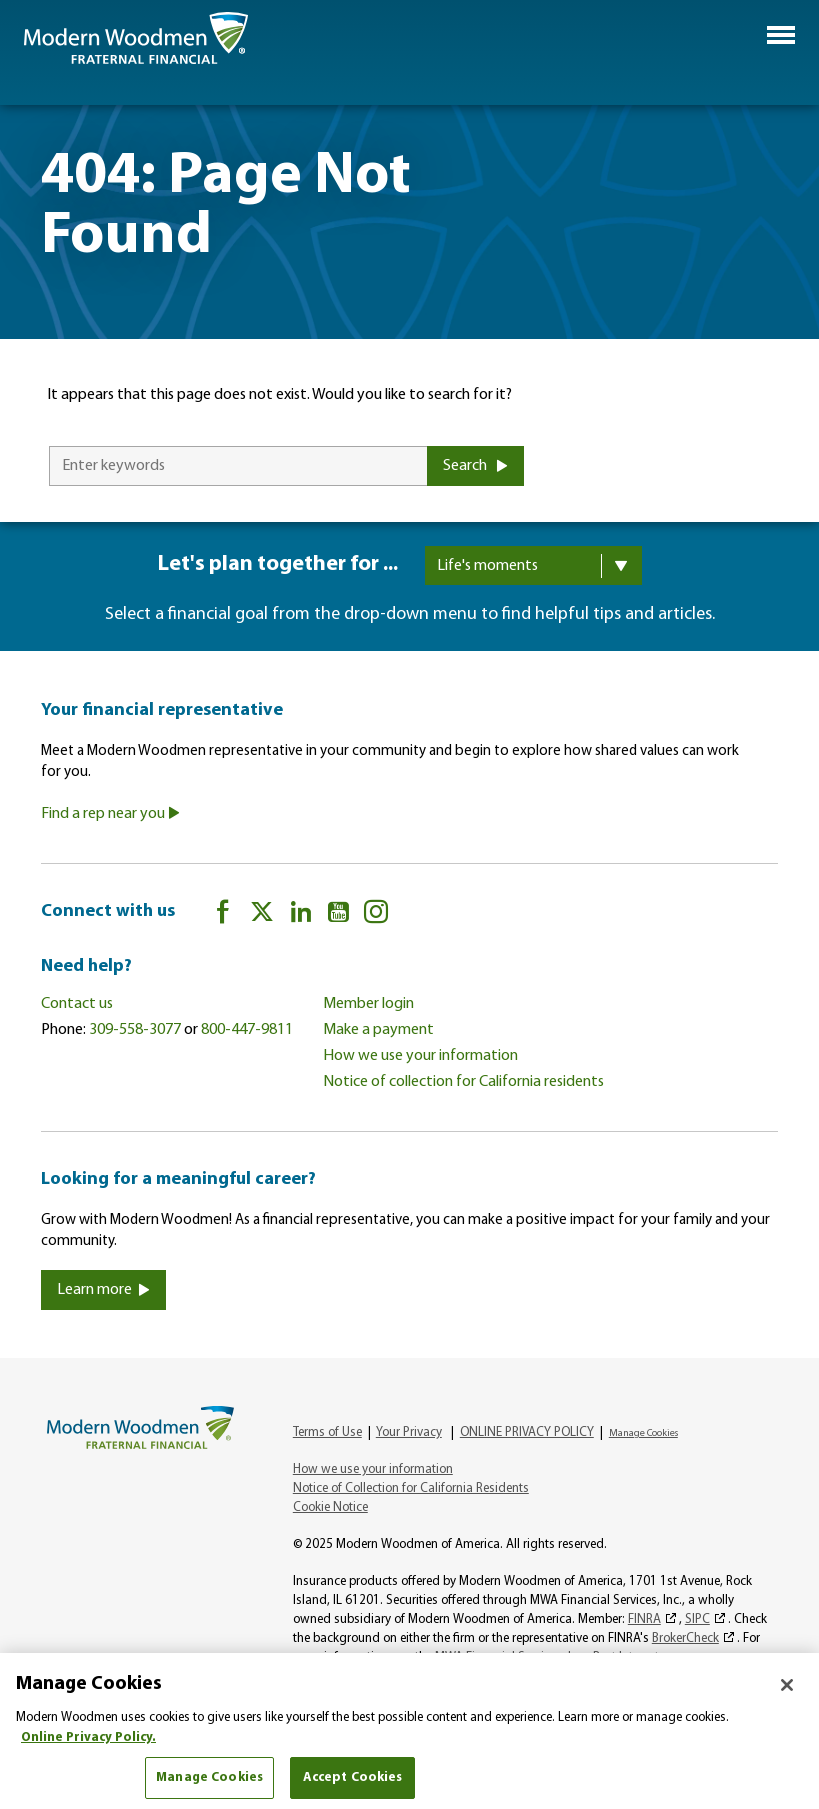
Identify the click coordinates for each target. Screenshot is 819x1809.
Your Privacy (409, 1432)
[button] (781, 35)
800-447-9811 (247, 1030)
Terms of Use (327, 1432)
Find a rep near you (110, 814)
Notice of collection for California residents (463, 1082)
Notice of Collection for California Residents (411, 1488)
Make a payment (378, 1030)
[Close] (787, 1685)
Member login (368, 1004)
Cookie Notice (330, 1507)
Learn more (103, 1290)
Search (475, 466)
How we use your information (420, 1056)
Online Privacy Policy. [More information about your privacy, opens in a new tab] (88, 1737)
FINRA (644, 1619)
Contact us (77, 1004)
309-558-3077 (135, 1030)
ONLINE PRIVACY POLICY (527, 1432)
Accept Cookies (353, 1777)
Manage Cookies (643, 1433)
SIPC (697, 1619)
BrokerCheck (685, 1638)
